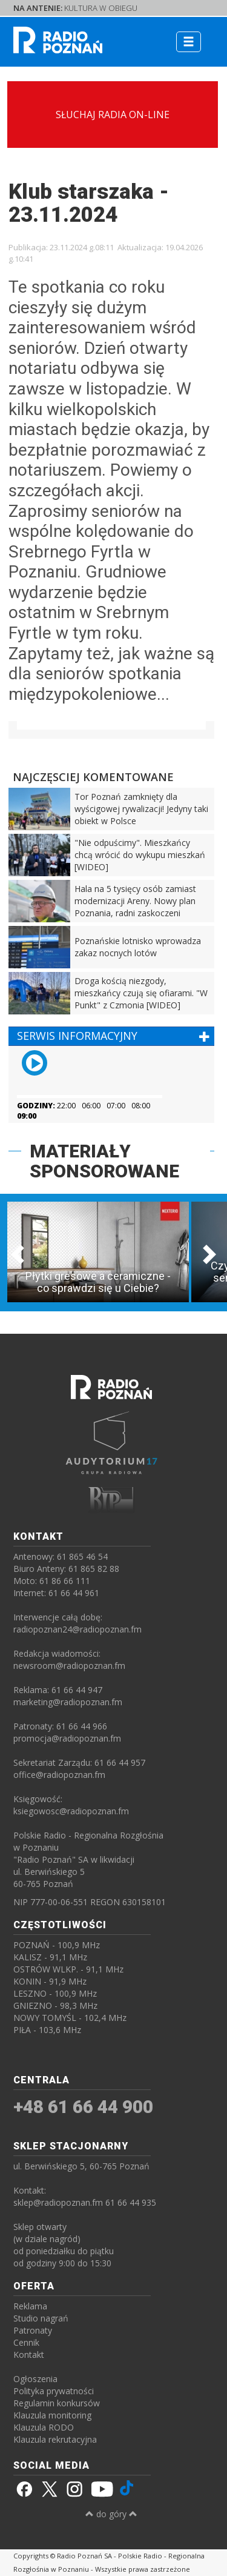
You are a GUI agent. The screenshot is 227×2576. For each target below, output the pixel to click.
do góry (111, 2514)
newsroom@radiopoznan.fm (69, 1665)
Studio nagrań (40, 2318)
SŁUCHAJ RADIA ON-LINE (112, 114)
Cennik (26, 2342)
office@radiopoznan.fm (59, 1774)
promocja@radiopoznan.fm (67, 1738)
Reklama (30, 2306)
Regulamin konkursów (56, 2403)
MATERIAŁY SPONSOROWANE (104, 1161)
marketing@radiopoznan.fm (67, 1702)
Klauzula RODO (43, 2427)
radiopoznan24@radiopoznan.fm (77, 1629)
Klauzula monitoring (52, 2415)
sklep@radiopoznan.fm (58, 2202)
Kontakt (28, 2354)
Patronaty (32, 2330)
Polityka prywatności (53, 2391)
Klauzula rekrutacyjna (55, 2439)
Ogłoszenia (35, 2379)
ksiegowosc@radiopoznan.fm (71, 1811)
